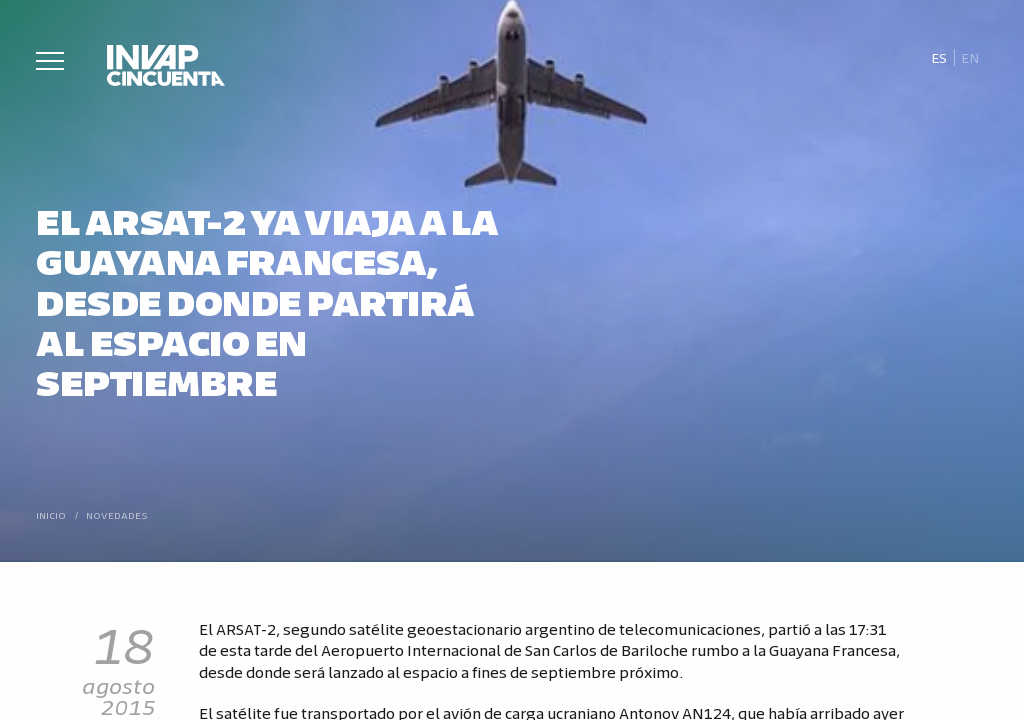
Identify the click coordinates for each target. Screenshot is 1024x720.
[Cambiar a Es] (938, 58)
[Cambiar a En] (971, 58)
